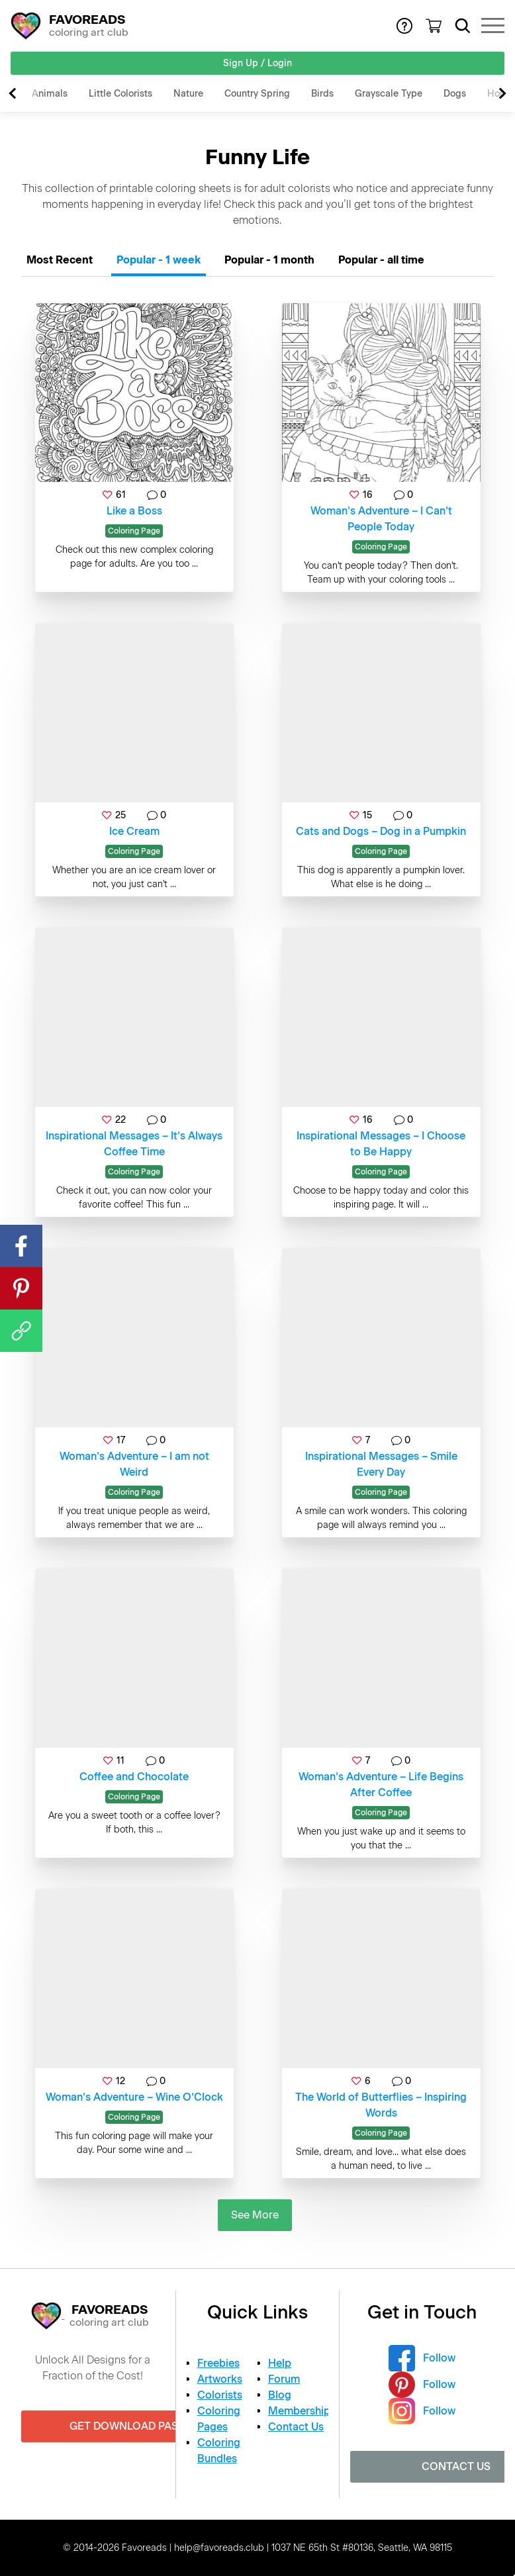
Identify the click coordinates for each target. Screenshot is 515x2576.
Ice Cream (134, 831)
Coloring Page (134, 531)
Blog (279, 2395)
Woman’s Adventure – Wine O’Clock (134, 2097)
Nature (188, 93)
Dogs (455, 93)
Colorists (219, 2395)
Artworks (219, 2379)
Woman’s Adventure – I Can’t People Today (381, 518)
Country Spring (257, 93)
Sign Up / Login (257, 63)
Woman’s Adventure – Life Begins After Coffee (381, 1784)
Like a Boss (134, 510)
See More (255, 2215)
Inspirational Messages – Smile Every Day (381, 1464)
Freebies (218, 2363)
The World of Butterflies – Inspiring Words (381, 2105)
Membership (299, 2411)
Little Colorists (120, 93)
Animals (50, 93)
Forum (284, 2379)
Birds (322, 93)
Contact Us (296, 2426)
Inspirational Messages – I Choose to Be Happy (381, 1143)
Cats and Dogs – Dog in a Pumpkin (381, 831)
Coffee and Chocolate (134, 1776)
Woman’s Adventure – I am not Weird (134, 1464)
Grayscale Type (388, 93)
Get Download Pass (127, 2426)
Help (279, 2363)
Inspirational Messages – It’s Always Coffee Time (134, 1143)
